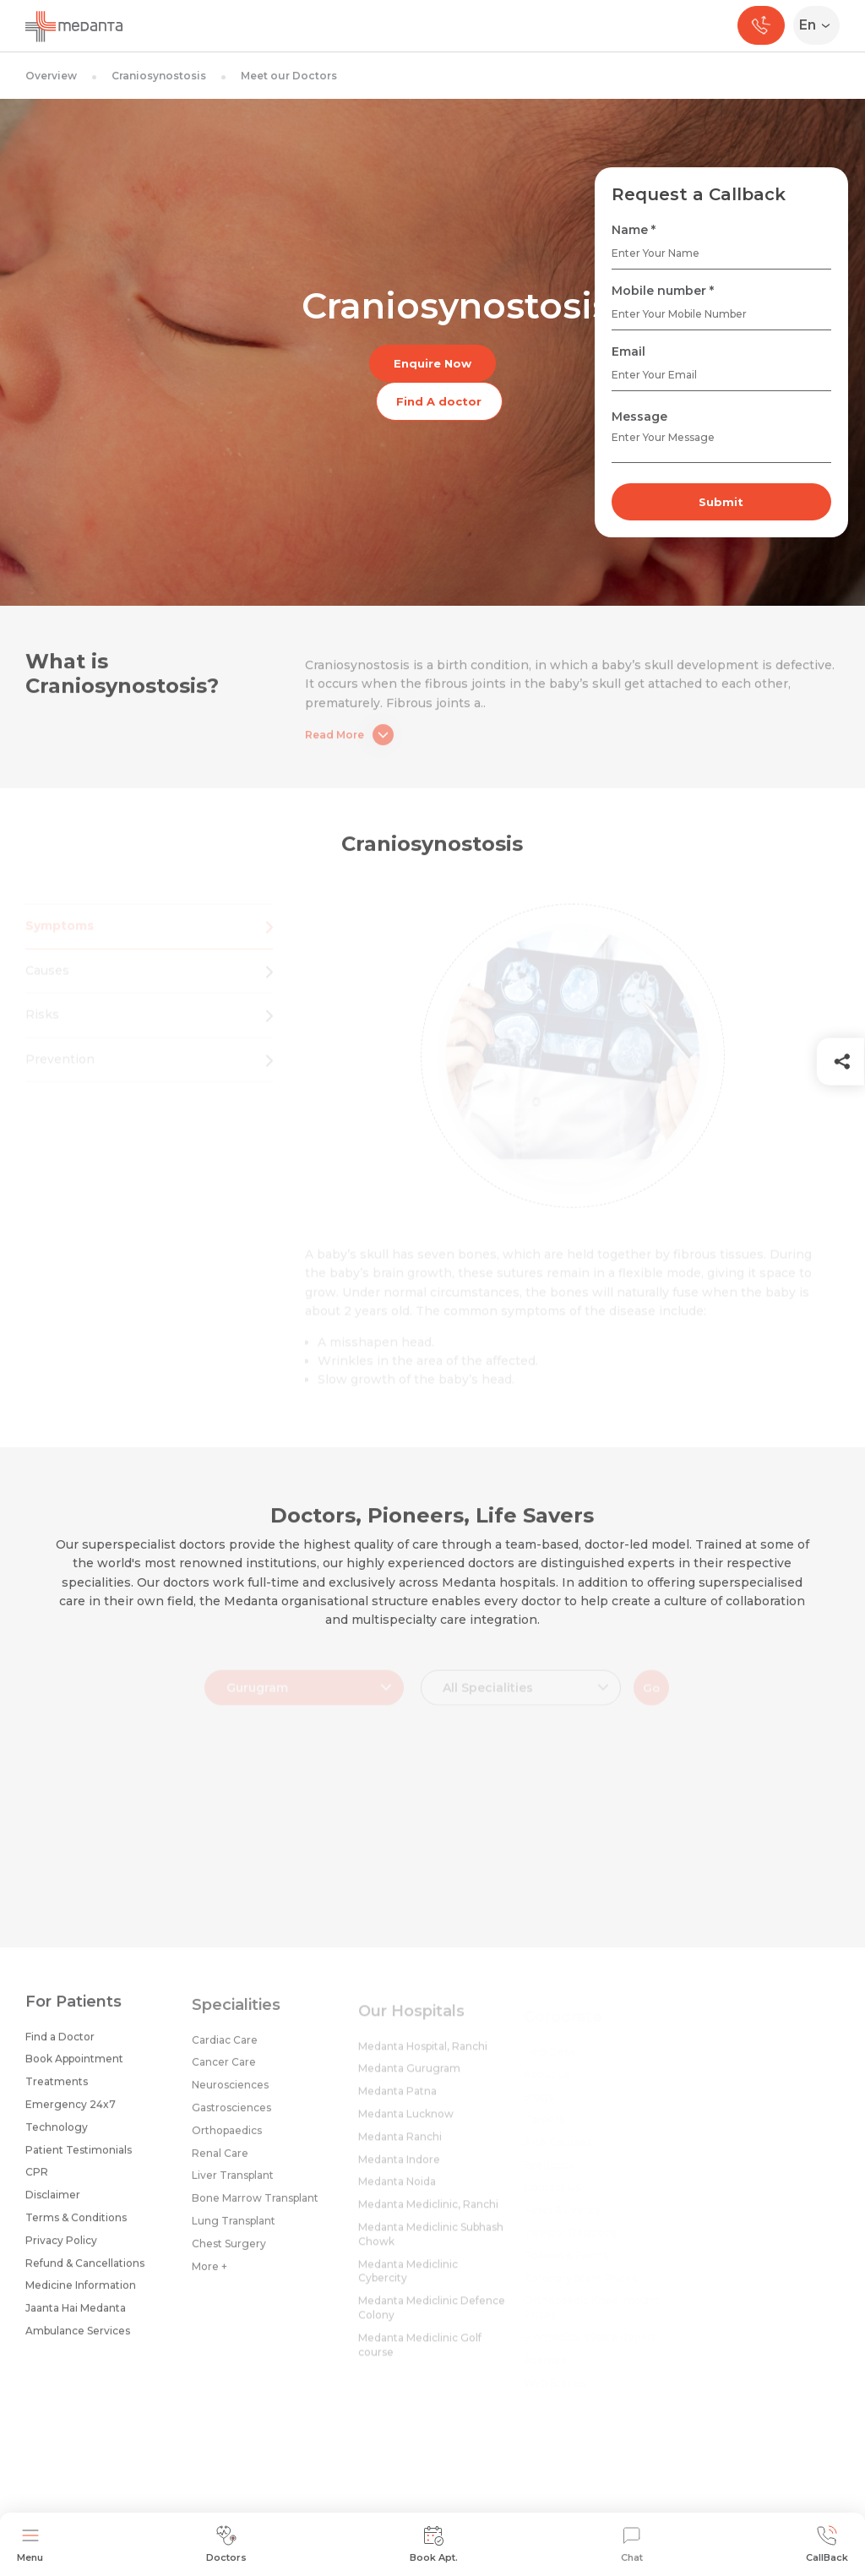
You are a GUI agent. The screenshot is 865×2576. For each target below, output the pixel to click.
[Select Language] (820, 25)
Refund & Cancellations (84, 2273)
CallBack (827, 2544)
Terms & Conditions (76, 2227)
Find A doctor (438, 401)
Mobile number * (663, 290)
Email (628, 351)
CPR (36, 2182)
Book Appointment (74, 2068)
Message (639, 416)
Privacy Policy (61, 2250)
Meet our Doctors (289, 75)
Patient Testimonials (78, 2160)
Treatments (56, 2091)
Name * (634, 229)
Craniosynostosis (159, 75)
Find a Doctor (60, 2046)
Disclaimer (52, 2204)
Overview (51, 75)
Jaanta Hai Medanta (75, 2318)
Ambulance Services (77, 2340)
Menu (30, 2544)
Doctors (226, 2544)
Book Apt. (434, 2544)
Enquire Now (432, 363)
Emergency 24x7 (70, 2114)
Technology (56, 2137)
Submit (721, 502)
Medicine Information (80, 2295)
